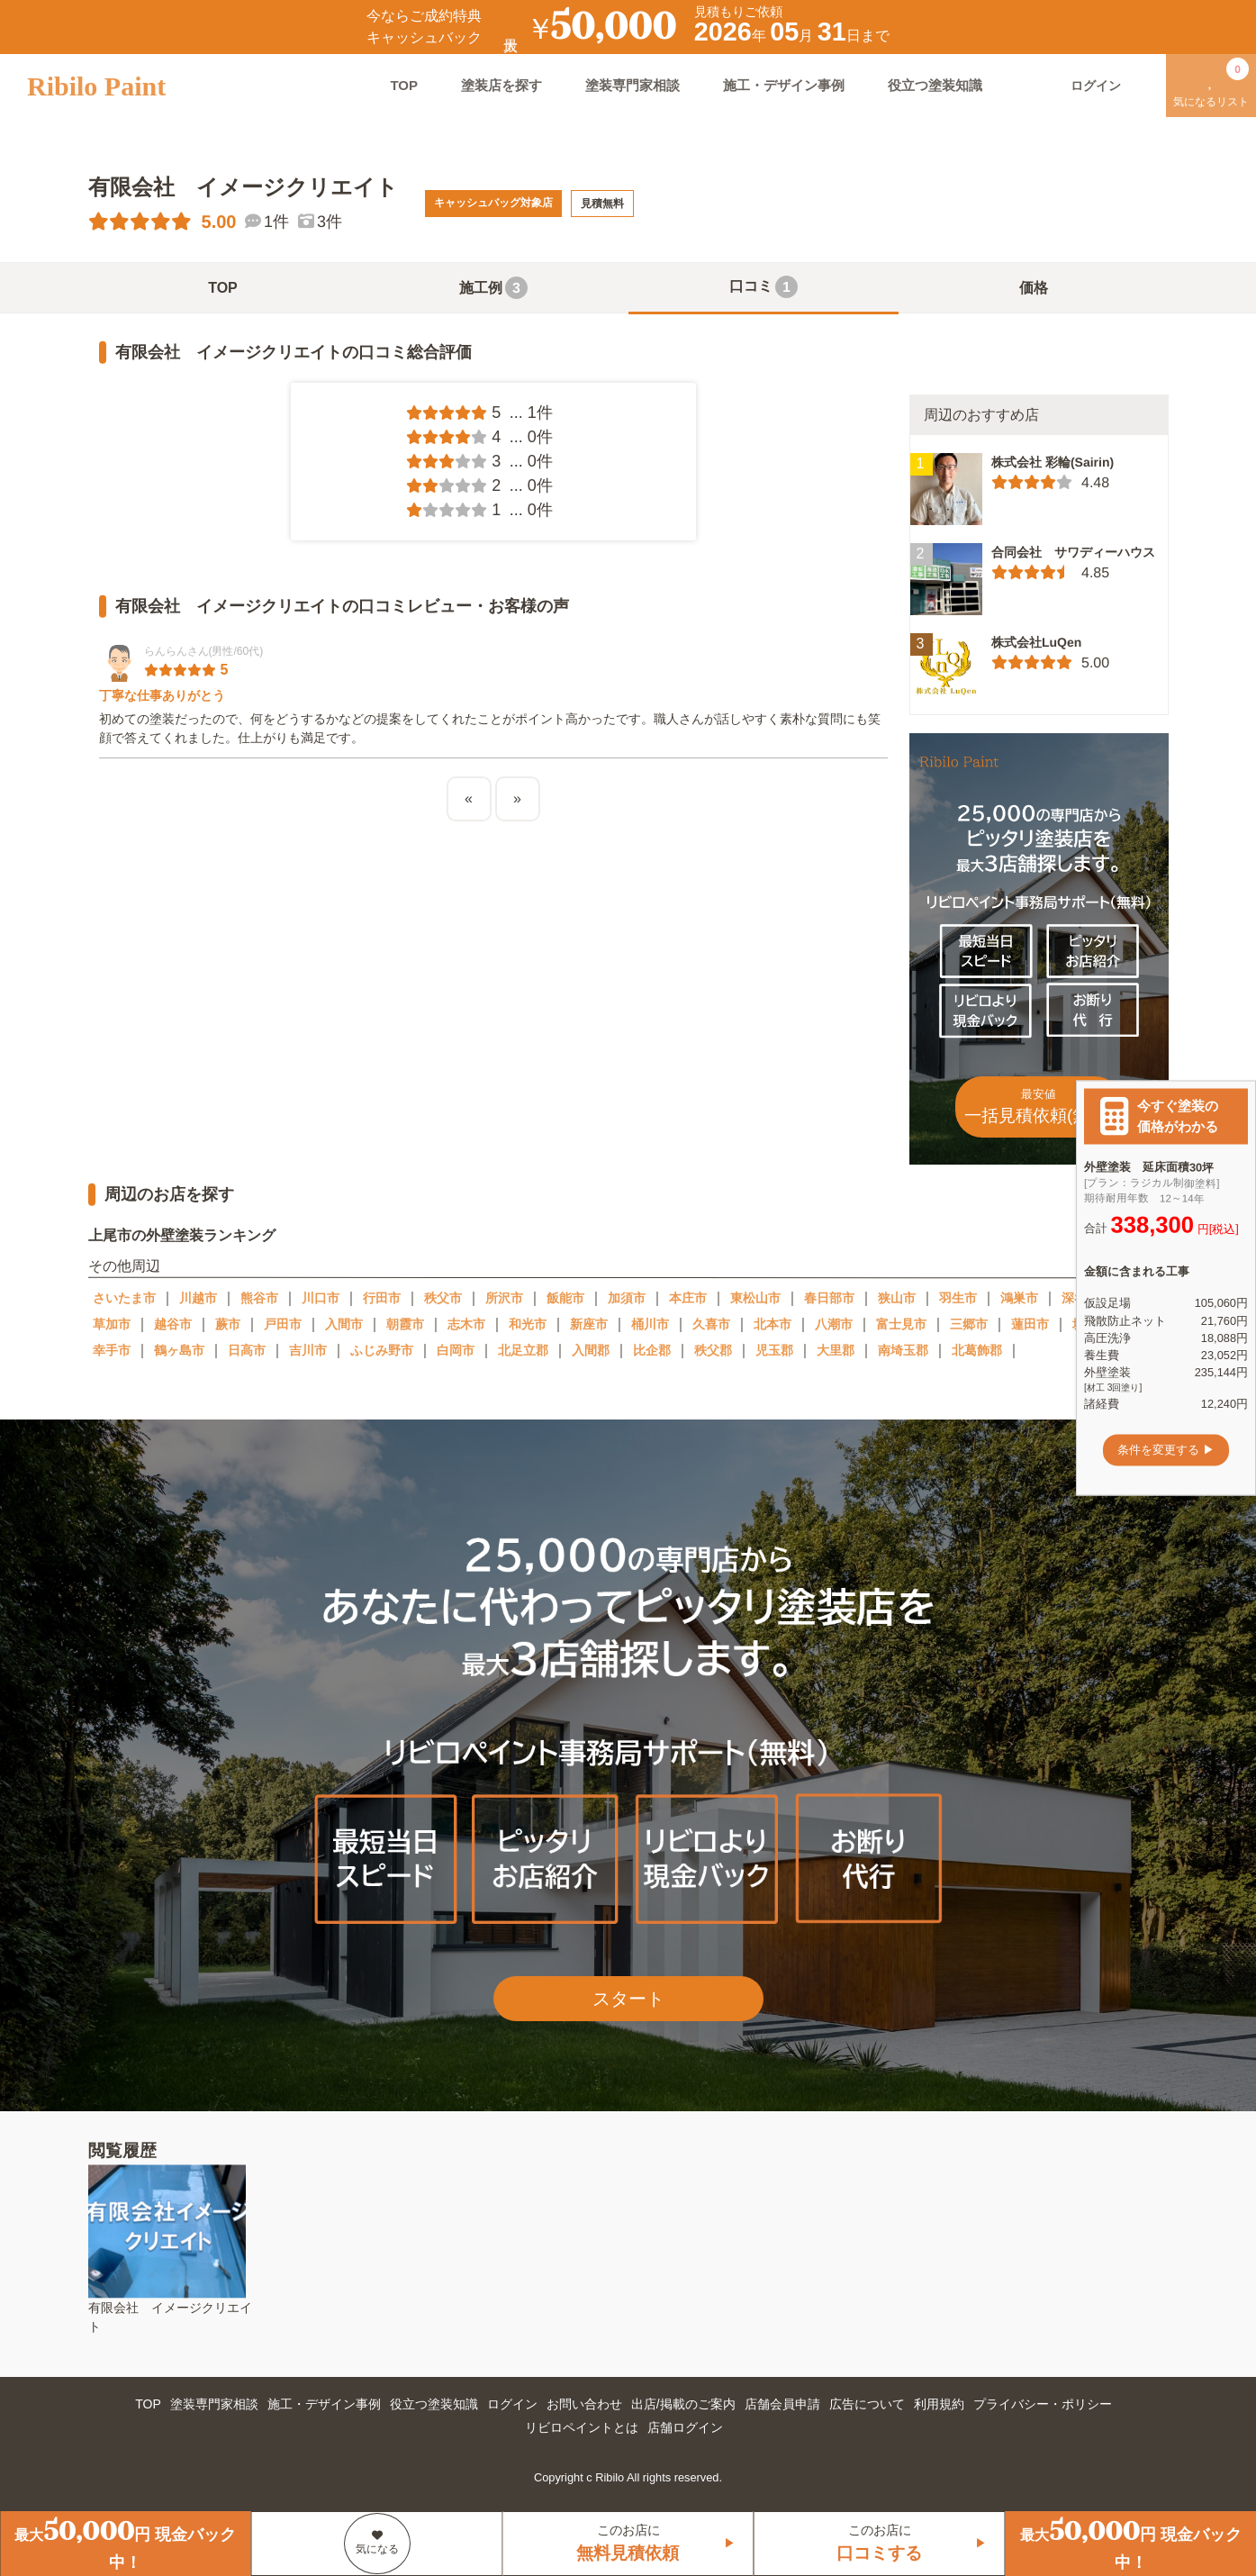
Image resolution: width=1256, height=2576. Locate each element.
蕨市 (227, 1324)
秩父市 (443, 1298)
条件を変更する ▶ (1166, 1449)
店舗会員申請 (782, 2404)
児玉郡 (774, 1350)
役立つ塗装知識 (935, 85)
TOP (404, 85)
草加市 (112, 1324)
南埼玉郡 (903, 1350)
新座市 (589, 1324)
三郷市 (969, 1324)
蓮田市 (1030, 1324)
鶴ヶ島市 (179, 1350)
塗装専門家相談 (632, 85)
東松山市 (755, 1298)
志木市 (466, 1324)
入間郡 (591, 1350)
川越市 (198, 1298)
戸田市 (283, 1324)
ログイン (512, 2404)
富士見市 (901, 1324)
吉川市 (308, 1350)
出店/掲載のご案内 (683, 2404)
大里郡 (835, 1350)
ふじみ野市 (381, 1350)
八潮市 (834, 1324)
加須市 (627, 1298)
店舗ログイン (685, 2427)
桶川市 (650, 1324)
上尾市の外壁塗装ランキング (181, 1235)
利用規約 (939, 2404)
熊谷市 (259, 1298)
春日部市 (829, 1298)
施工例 (493, 288)
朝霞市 (405, 1324)
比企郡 (652, 1350)
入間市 (344, 1324)
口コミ (763, 286)
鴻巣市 (1019, 1298)
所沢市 (504, 1298)
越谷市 (173, 1324)
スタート (628, 1999)
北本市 (772, 1324)
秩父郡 (713, 1350)
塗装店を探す (501, 85)
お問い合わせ (584, 2404)
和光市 (528, 1324)
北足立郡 (523, 1350)
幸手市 (112, 1350)
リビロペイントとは (581, 2427)
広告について (867, 2404)
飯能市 (565, 1298)
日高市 (247, 1350)
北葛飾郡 (977, 1350)
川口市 (320, 1298)
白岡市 (455, 1350)
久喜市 (711, 1324)
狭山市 (897, 1298)
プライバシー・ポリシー (1042, 2404)
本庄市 (688, 1298)
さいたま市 (124, 1298)
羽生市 (958, 1298)
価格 (1033, 287)
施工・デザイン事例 (784, 85)
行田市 (382, 1298)
